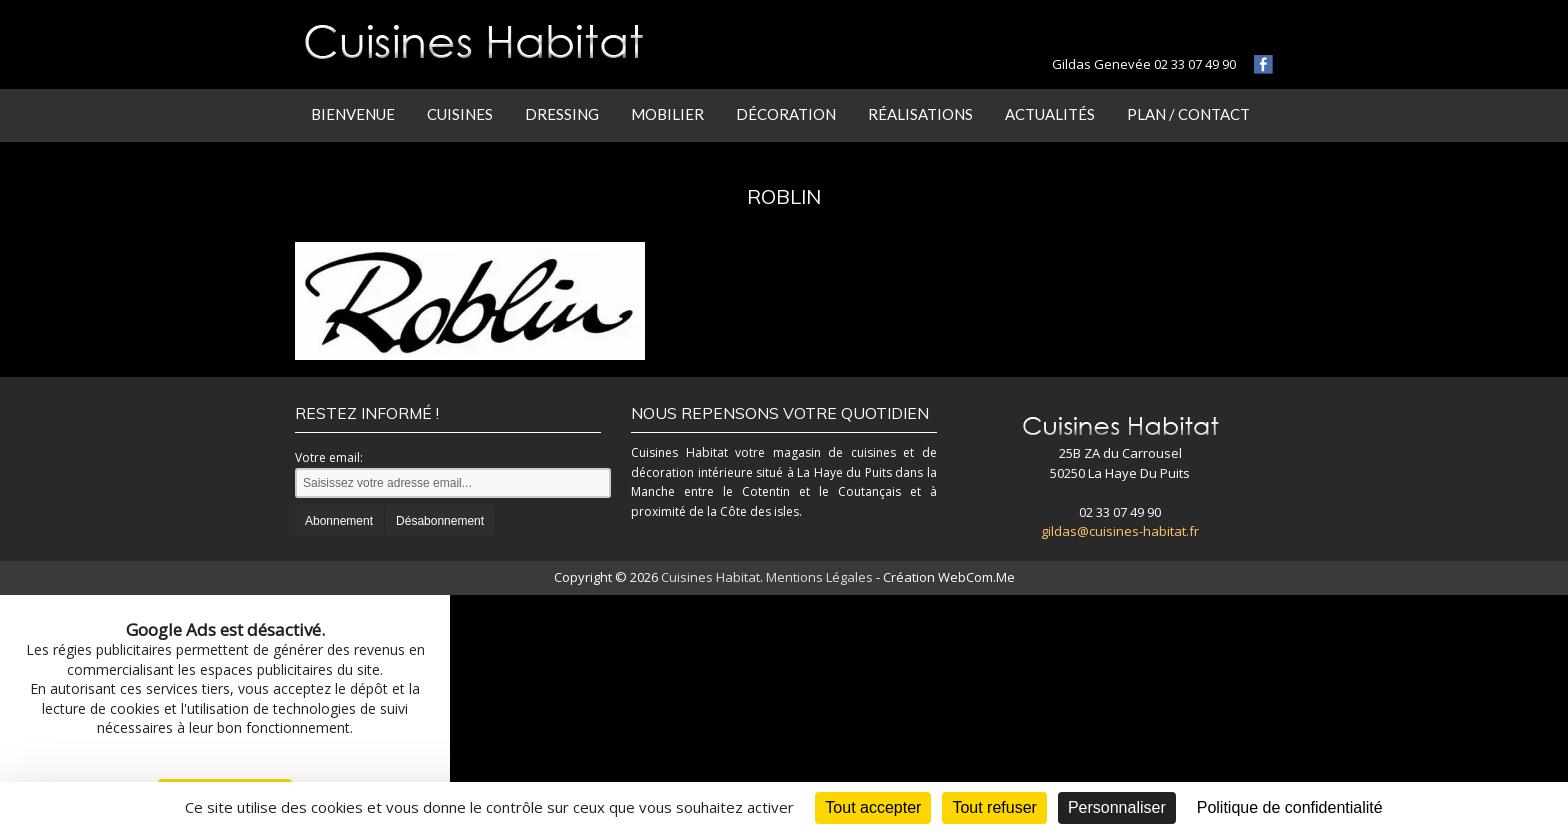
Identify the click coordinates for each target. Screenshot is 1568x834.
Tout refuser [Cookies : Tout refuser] (994, 807)
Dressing (562, 114)
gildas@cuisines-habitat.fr (1120, 531)
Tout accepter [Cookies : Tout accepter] (873, 807)
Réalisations (920, 114)
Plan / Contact (1188, 114)
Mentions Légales (819, 577)
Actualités (1050, 114)
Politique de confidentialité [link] (1290, 807)
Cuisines (460, 114)
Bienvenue (353, 114)
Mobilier (667, 114)
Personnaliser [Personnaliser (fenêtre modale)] (1117, 807)
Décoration (786, 114)
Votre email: (329, 457)
